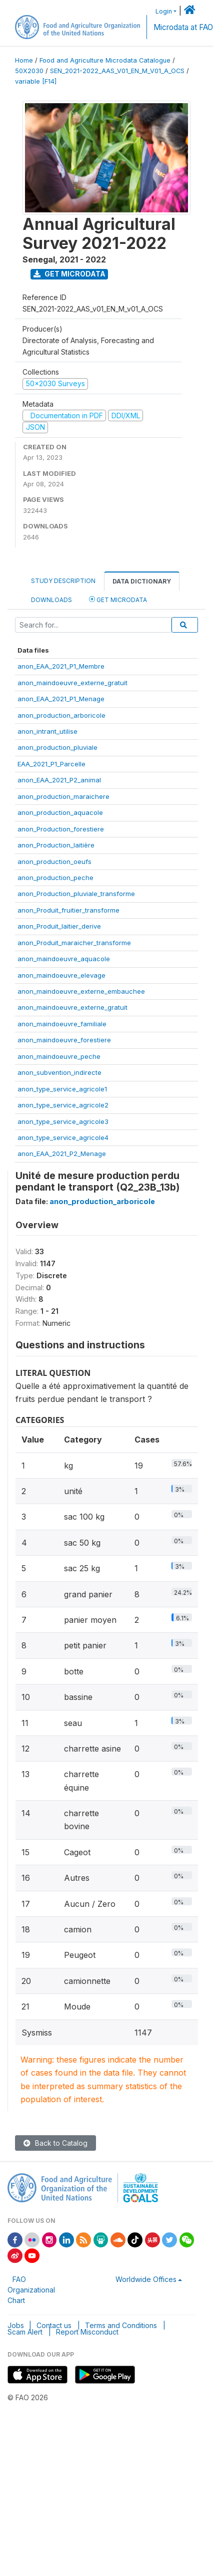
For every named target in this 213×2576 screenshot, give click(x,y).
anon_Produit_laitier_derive (59, 926)
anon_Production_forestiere (61, 829)
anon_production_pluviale (58, 747)
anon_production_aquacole (60, 812)
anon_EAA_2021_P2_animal (59, 780)
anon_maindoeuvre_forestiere (64, 1040)
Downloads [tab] (51, 600)
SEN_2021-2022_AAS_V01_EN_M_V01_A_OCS (117, 71)
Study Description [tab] (63, 581)
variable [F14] (35, 81)
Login (164, 11)
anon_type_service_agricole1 (62, 1089)
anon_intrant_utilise (48, 731)
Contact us (54, 2325)
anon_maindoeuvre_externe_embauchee (81, 991)
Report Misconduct (87, 2332)
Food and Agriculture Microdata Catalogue (105, 60)
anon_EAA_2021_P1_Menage (61, 699)
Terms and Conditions (121, 2325)
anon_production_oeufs (55, 861)
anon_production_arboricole (62, 715)
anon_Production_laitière (56, 845)
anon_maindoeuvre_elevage (62, 975)
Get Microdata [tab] (118, 599)
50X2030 (29, 71)
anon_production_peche (56, 878)
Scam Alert (25, 2332)
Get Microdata (70, 273)
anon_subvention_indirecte (60, 1072)
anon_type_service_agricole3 (63, 1121)
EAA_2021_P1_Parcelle (52, 764)
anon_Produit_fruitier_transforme (69, 910)
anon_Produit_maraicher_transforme (74, 943)
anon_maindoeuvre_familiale (62, 1024)
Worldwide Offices (146, 2279)
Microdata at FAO (183, 27)
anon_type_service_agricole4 (63, 1137)
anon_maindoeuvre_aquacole (64, 959)
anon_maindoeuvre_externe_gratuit (73, 683)
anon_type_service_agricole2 (63, 1105)
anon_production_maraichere (64, 796)
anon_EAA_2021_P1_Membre (61, 666)
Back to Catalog (56, 2143)
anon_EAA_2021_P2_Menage (62, 1154)
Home (24, 60)
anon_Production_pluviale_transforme (76, 894)
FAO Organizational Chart (31, 2290)
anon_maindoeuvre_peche (59, 1056)
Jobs (16, 2325)
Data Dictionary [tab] (141, 581)
